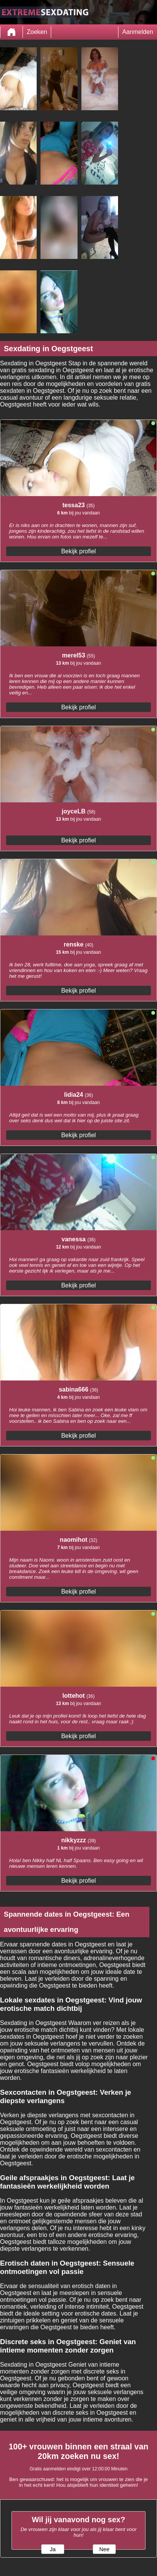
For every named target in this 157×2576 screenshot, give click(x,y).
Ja (52, 2549)
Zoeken (37, 32)
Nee (104, 2549)
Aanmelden (137, 32)
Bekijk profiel (78, 551)
